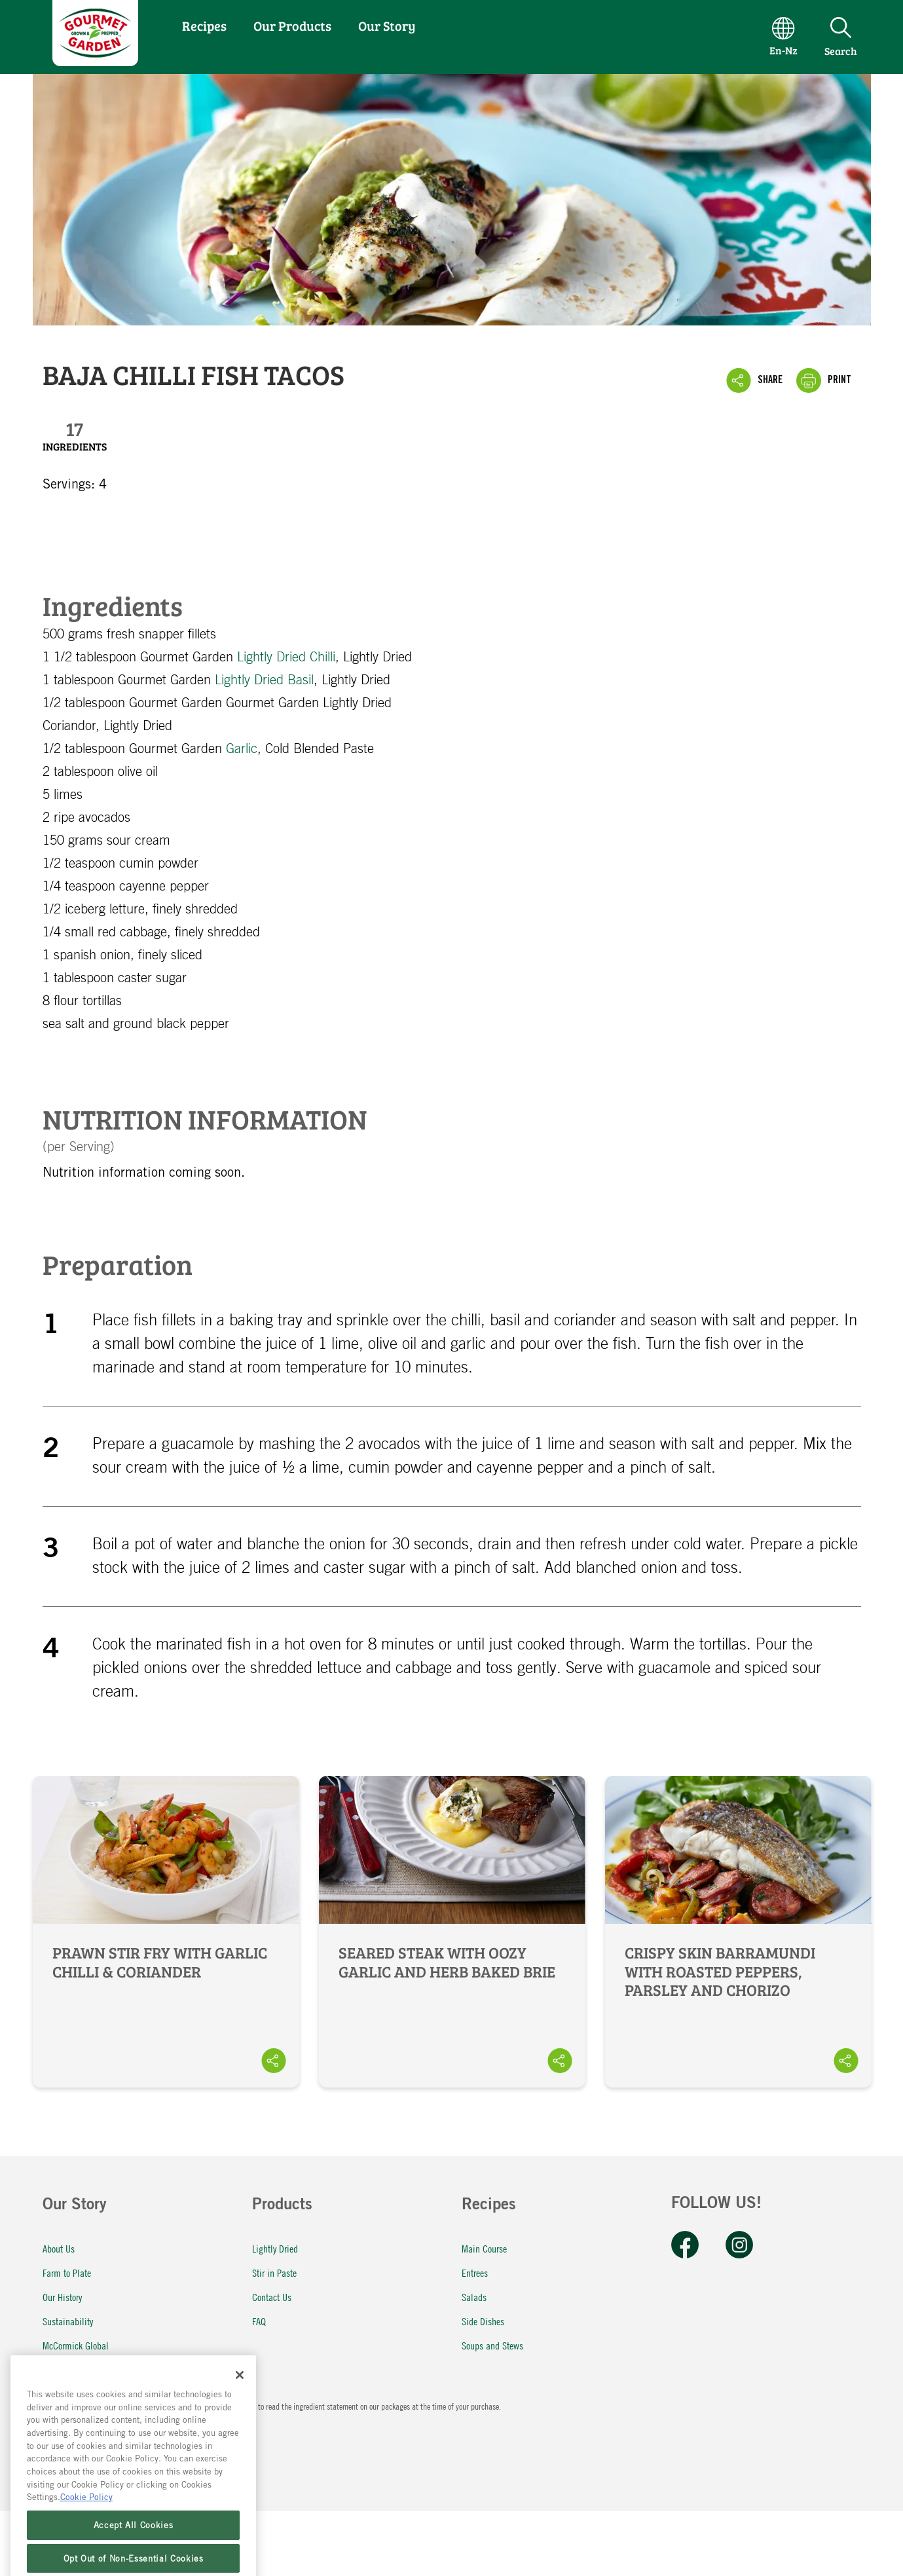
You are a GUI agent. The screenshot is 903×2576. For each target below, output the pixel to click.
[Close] (239, 2404)
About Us (59, 2248)
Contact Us (271, 2297)
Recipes (204, 25)
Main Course (484, 2248)
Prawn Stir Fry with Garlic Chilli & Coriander (166, 1932)
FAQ (259, 2321)
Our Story (386, 25)
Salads (474, 2297)
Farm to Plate (67, 2272)
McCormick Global (76, 2345)
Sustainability (68, 2321)
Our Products (292, 25)
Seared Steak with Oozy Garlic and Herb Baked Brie (452, 1932)
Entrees (475, 2272)
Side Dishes (483, 2321)
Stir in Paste (274, 2272)
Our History (62, 2297)
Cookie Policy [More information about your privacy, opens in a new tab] (86, 2526)
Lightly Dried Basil (264, 680)
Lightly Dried (275, 2248)
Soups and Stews (492, 2345)
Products (282, 2206)
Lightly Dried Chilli (286, 657)
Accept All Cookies (134, 2554)
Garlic (241, 749)
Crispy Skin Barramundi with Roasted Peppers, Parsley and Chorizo (738, 1932)
